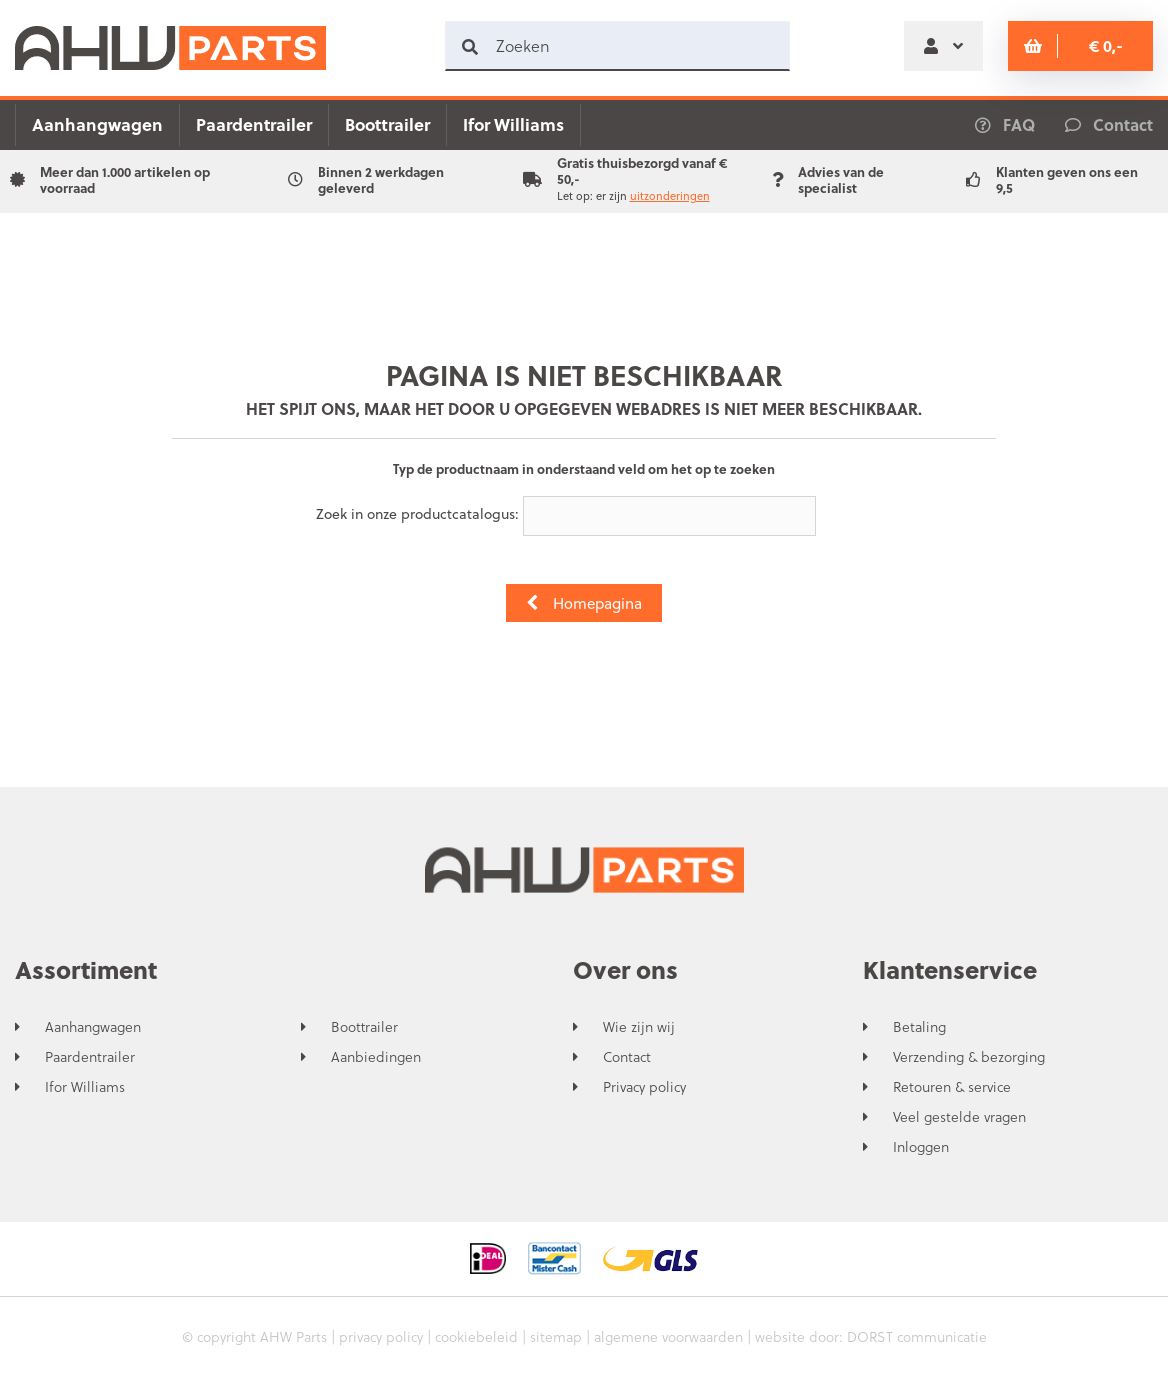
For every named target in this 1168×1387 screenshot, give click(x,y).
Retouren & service (952, 1087)
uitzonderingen (670, 195)
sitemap (556, 1336)
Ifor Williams (513, 124)
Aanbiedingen (376, 1057)
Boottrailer (387, 124)
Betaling (919, 1027)
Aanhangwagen (97, 124)
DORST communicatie (917, 1336)
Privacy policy (644, 1087)
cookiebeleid (476, 1336)
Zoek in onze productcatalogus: (417, 513)
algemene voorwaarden (668, 1336)
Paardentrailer (254, 124)
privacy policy (381, 1336)
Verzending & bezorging (969, 1057)
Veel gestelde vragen (959, 1117)
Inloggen (921, 1147)
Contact (627, 1057)
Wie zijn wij (639, 1027)
